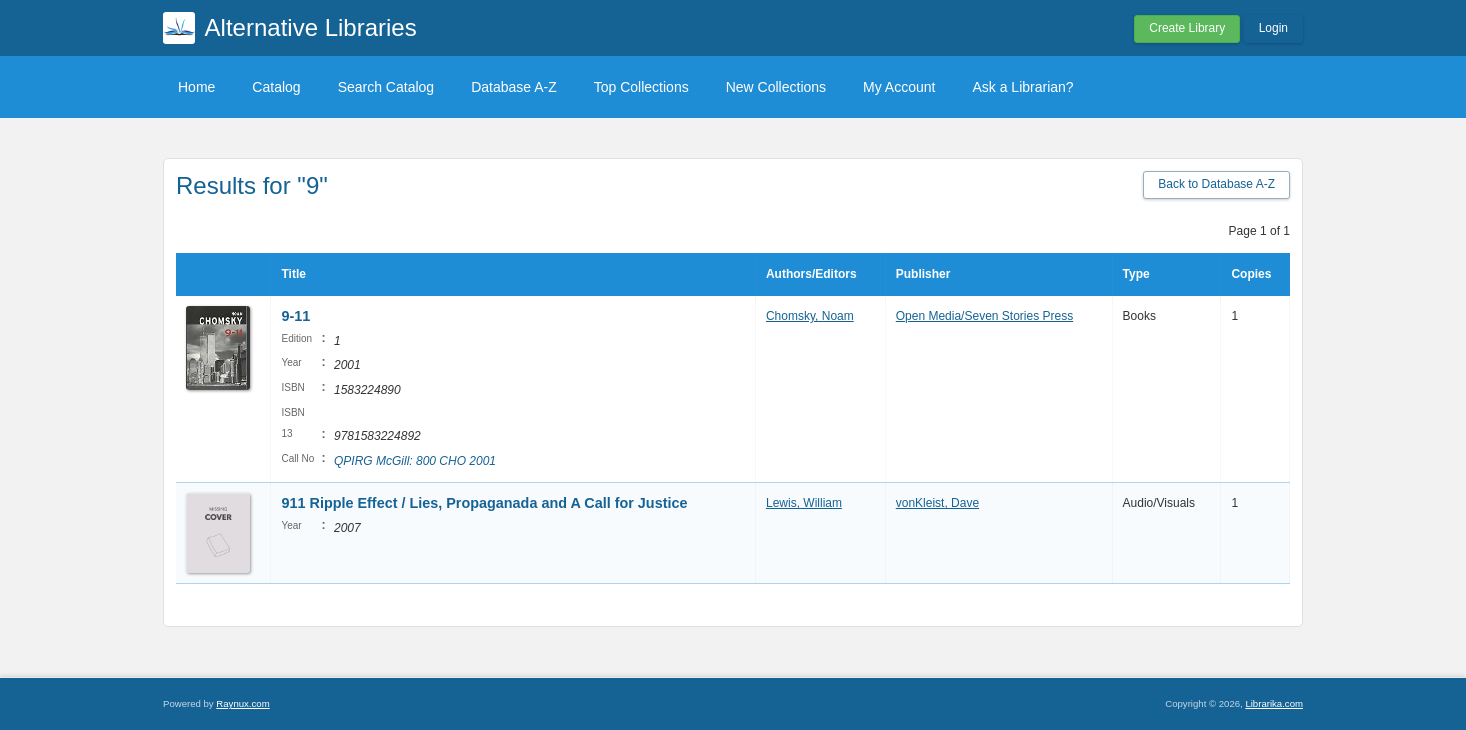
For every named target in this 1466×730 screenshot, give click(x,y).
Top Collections (641, 87)
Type (1136, 274)
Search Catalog (386, 87)
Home (196, 87)
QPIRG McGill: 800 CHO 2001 (415, 461)
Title (293, 274)
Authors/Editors (811, 274)
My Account (899, 87)
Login (1273, 28)
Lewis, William (804, 503)
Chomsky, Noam (810, 316)
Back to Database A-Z (1216, 184)
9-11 (295, 316)
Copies (1251, 274)
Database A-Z (514, 87)
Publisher (923, 274)
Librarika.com (1274, 703)
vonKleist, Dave (937, 503)
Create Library (1187, 28)
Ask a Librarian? (1022, 87)
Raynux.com (242, 703)
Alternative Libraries (311, 27)
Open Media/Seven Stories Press (984, 316)
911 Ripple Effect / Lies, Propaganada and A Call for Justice (484, 503)
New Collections (776, 87)
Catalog (276, 87)
